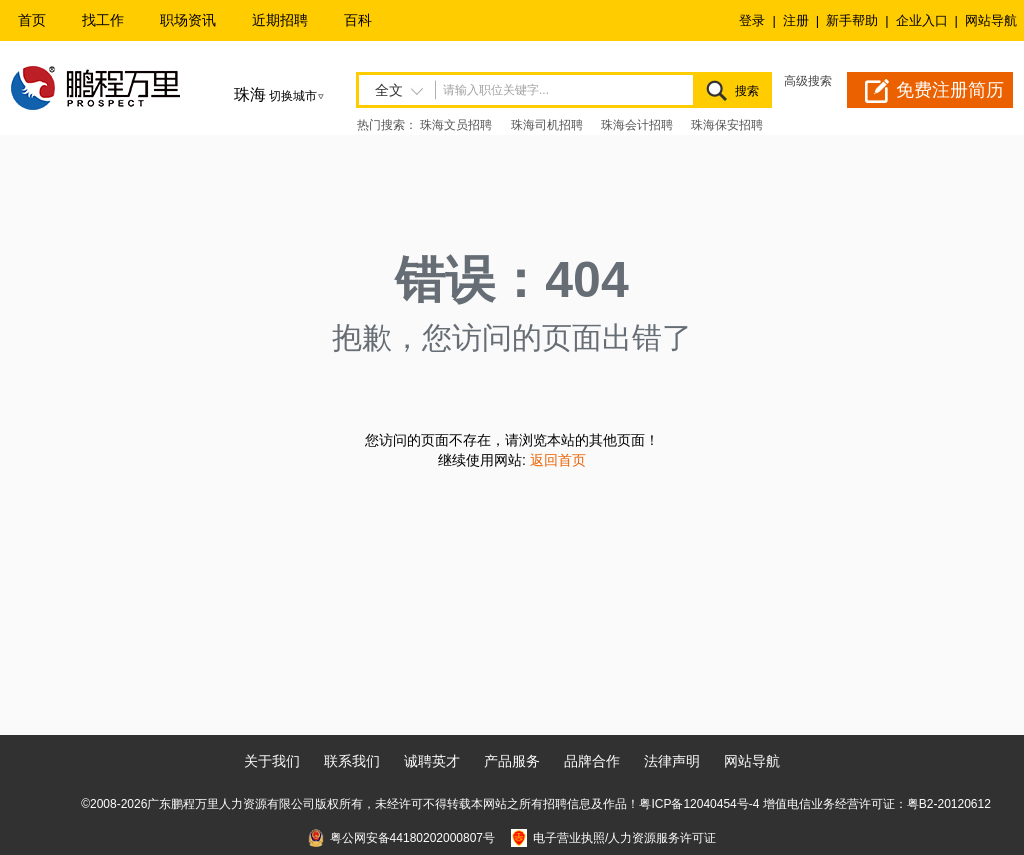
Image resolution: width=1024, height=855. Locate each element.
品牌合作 (592, 761)
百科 (358, 20)
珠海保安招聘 (727, 125)
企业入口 (922, 20)
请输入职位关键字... (496, 90)
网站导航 (991, 20)
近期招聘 (280, 20)
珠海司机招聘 (547, 125)
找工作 (103, 20)
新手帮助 (852, 20)
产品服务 (512, 761)
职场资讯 (188, 20)
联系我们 (352, 761)
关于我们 (272, 761)
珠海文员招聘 (456, 125)
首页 (32, 20)
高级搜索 (808, 81)
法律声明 (672, 761)
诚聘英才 (432, 761)
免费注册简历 (950, 90)
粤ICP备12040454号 (693, 804)
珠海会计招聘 (637, 125)
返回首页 (558, 460)
